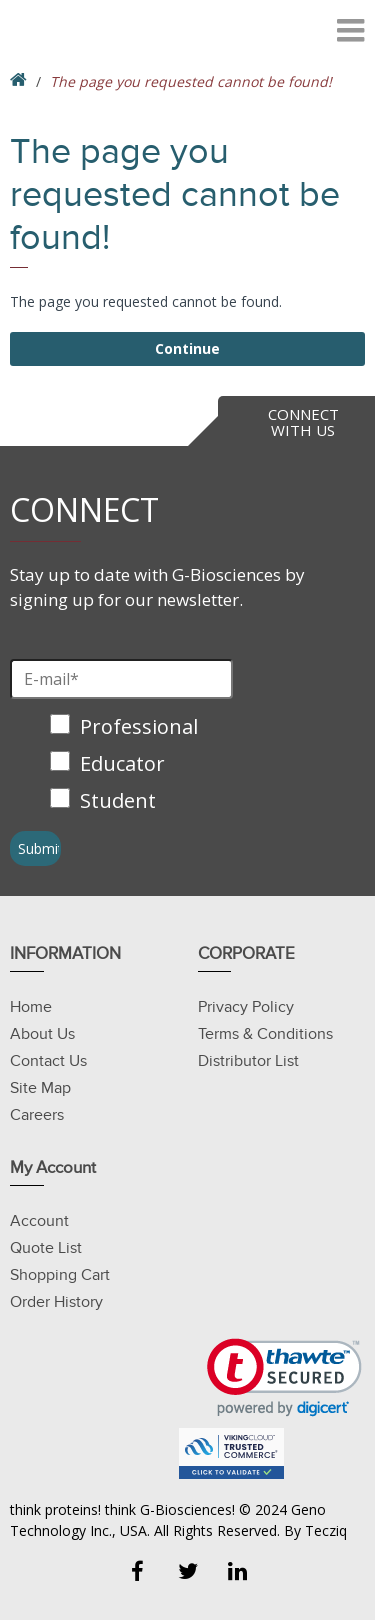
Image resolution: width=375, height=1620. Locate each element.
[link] (284, 1377)
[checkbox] (127, 765)
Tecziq (326, 1530)
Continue (187, 348)
